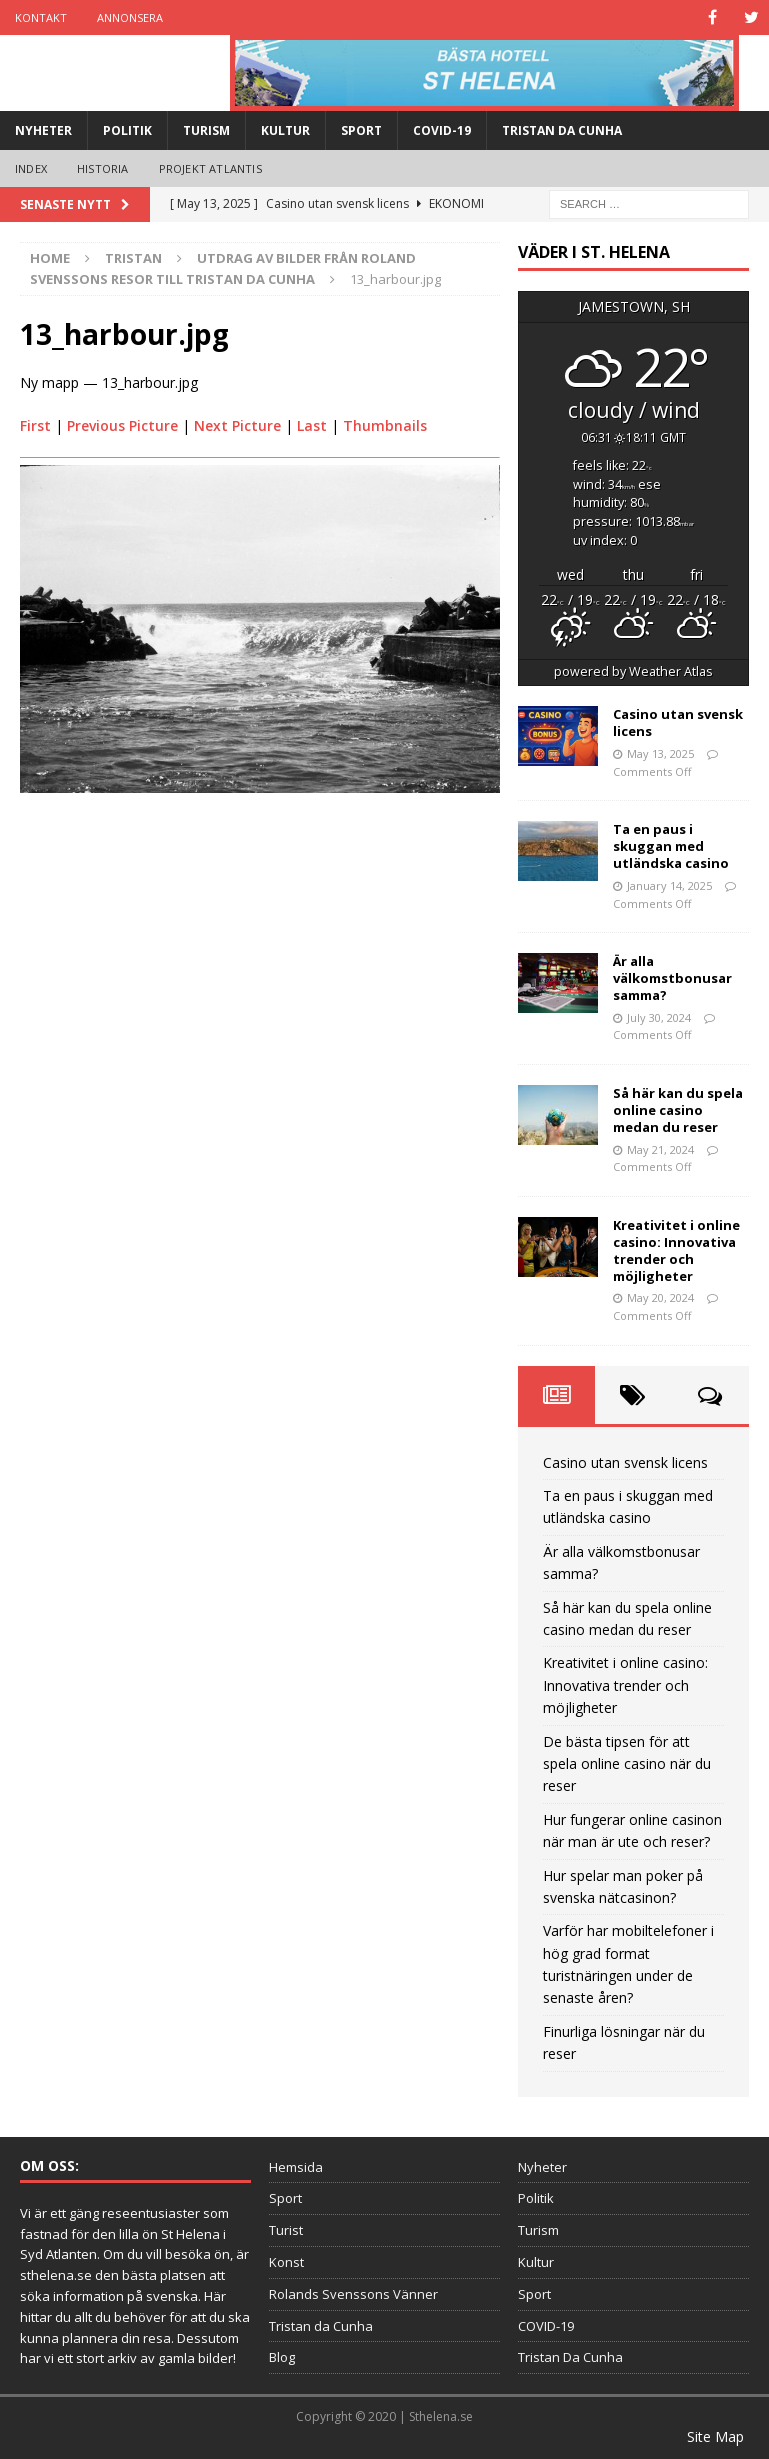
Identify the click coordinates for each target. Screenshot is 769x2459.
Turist (286, 2230)
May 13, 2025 (660, 753)
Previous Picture (122, 425)
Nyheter (43, 130)
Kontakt (41, 17)
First (35, 425)
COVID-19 (442, 130)
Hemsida (296, 2167)
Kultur (285, 130)
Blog (282, 2357)
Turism (206, 130)
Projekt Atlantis (210, 168)
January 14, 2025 (669, 885)
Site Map (715, 2436)
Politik (127, 130)
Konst (286, 2262)
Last (312, 425)
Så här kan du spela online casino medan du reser (678, 1110)
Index (31, 168)
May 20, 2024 (660, 1297)
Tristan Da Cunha (562, 130)
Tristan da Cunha (321, 2326)
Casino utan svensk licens (678, 722)
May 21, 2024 (660, 1149)
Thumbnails (385, 425)
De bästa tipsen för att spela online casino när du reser (627, 1764)
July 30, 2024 (659, 1017)
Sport (361, 130)
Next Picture (237, 425)
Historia (103, 168)
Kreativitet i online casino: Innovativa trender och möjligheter (676, 1250)
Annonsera (130, 17)
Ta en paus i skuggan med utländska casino (671, 846)
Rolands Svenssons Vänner (353, 2294)
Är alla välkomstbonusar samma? (672, 978)
